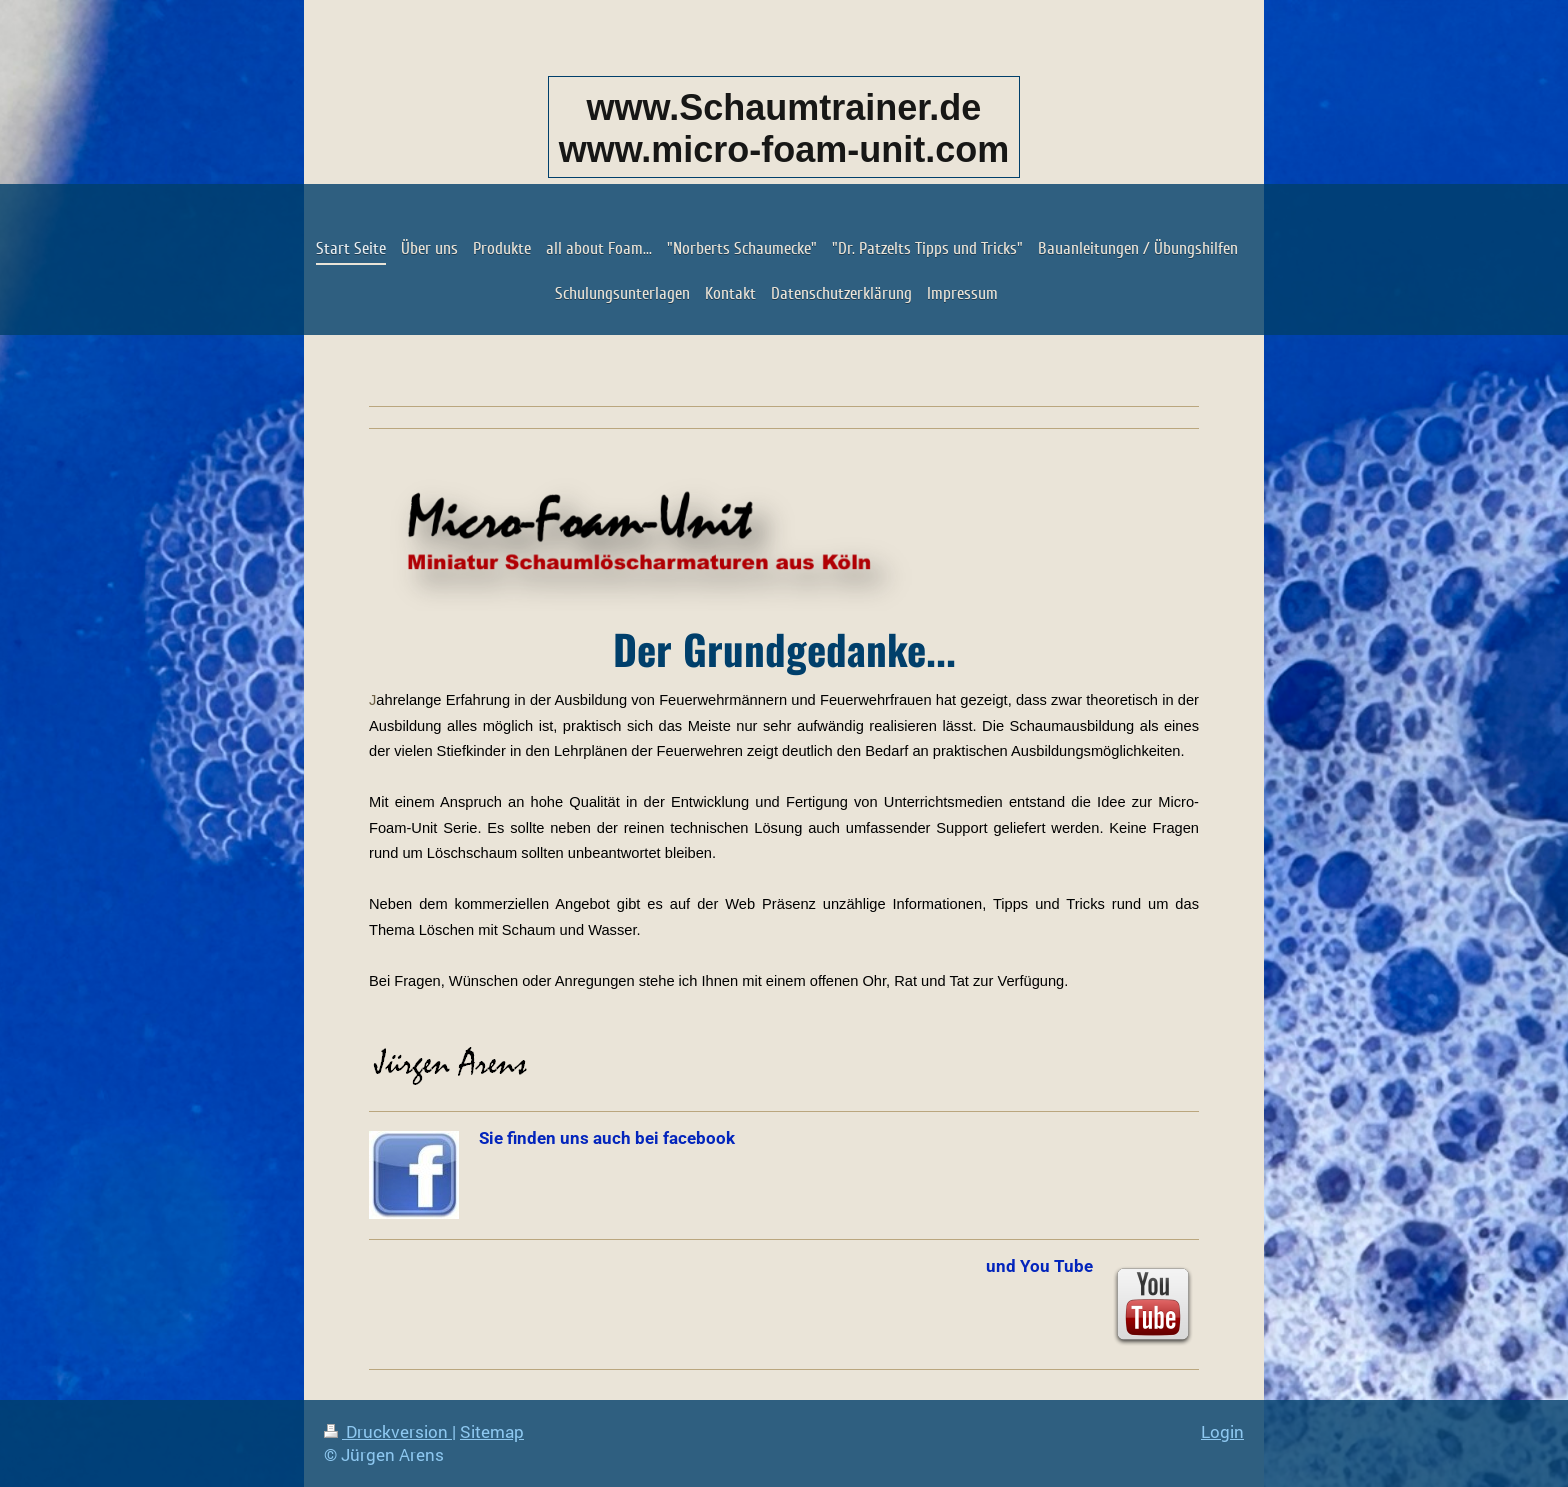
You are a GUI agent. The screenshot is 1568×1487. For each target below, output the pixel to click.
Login (1222, 1431)
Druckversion (388, 1431)
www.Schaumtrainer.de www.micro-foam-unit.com (784, 128)
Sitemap (492, 1431)
